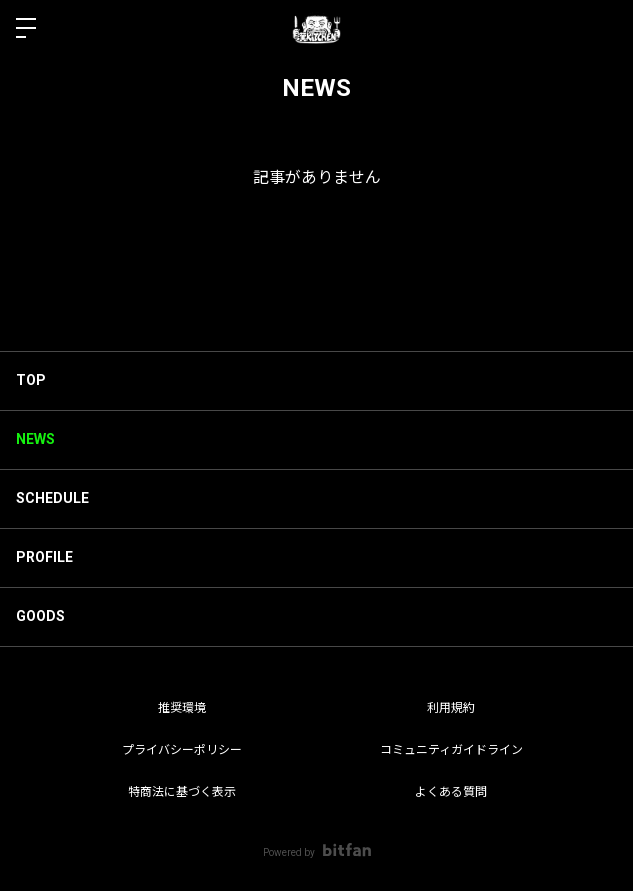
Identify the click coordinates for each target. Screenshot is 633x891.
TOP (31, 380)
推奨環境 (182, 708)
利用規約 (451, 708)
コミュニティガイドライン (451, 750)
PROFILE (44, 557)
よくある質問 (451, 792)
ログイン (601, 28)
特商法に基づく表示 (182, 792)
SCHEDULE (52, 498)
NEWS (35, 439)
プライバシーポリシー (182, 750)
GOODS (40, 616)
